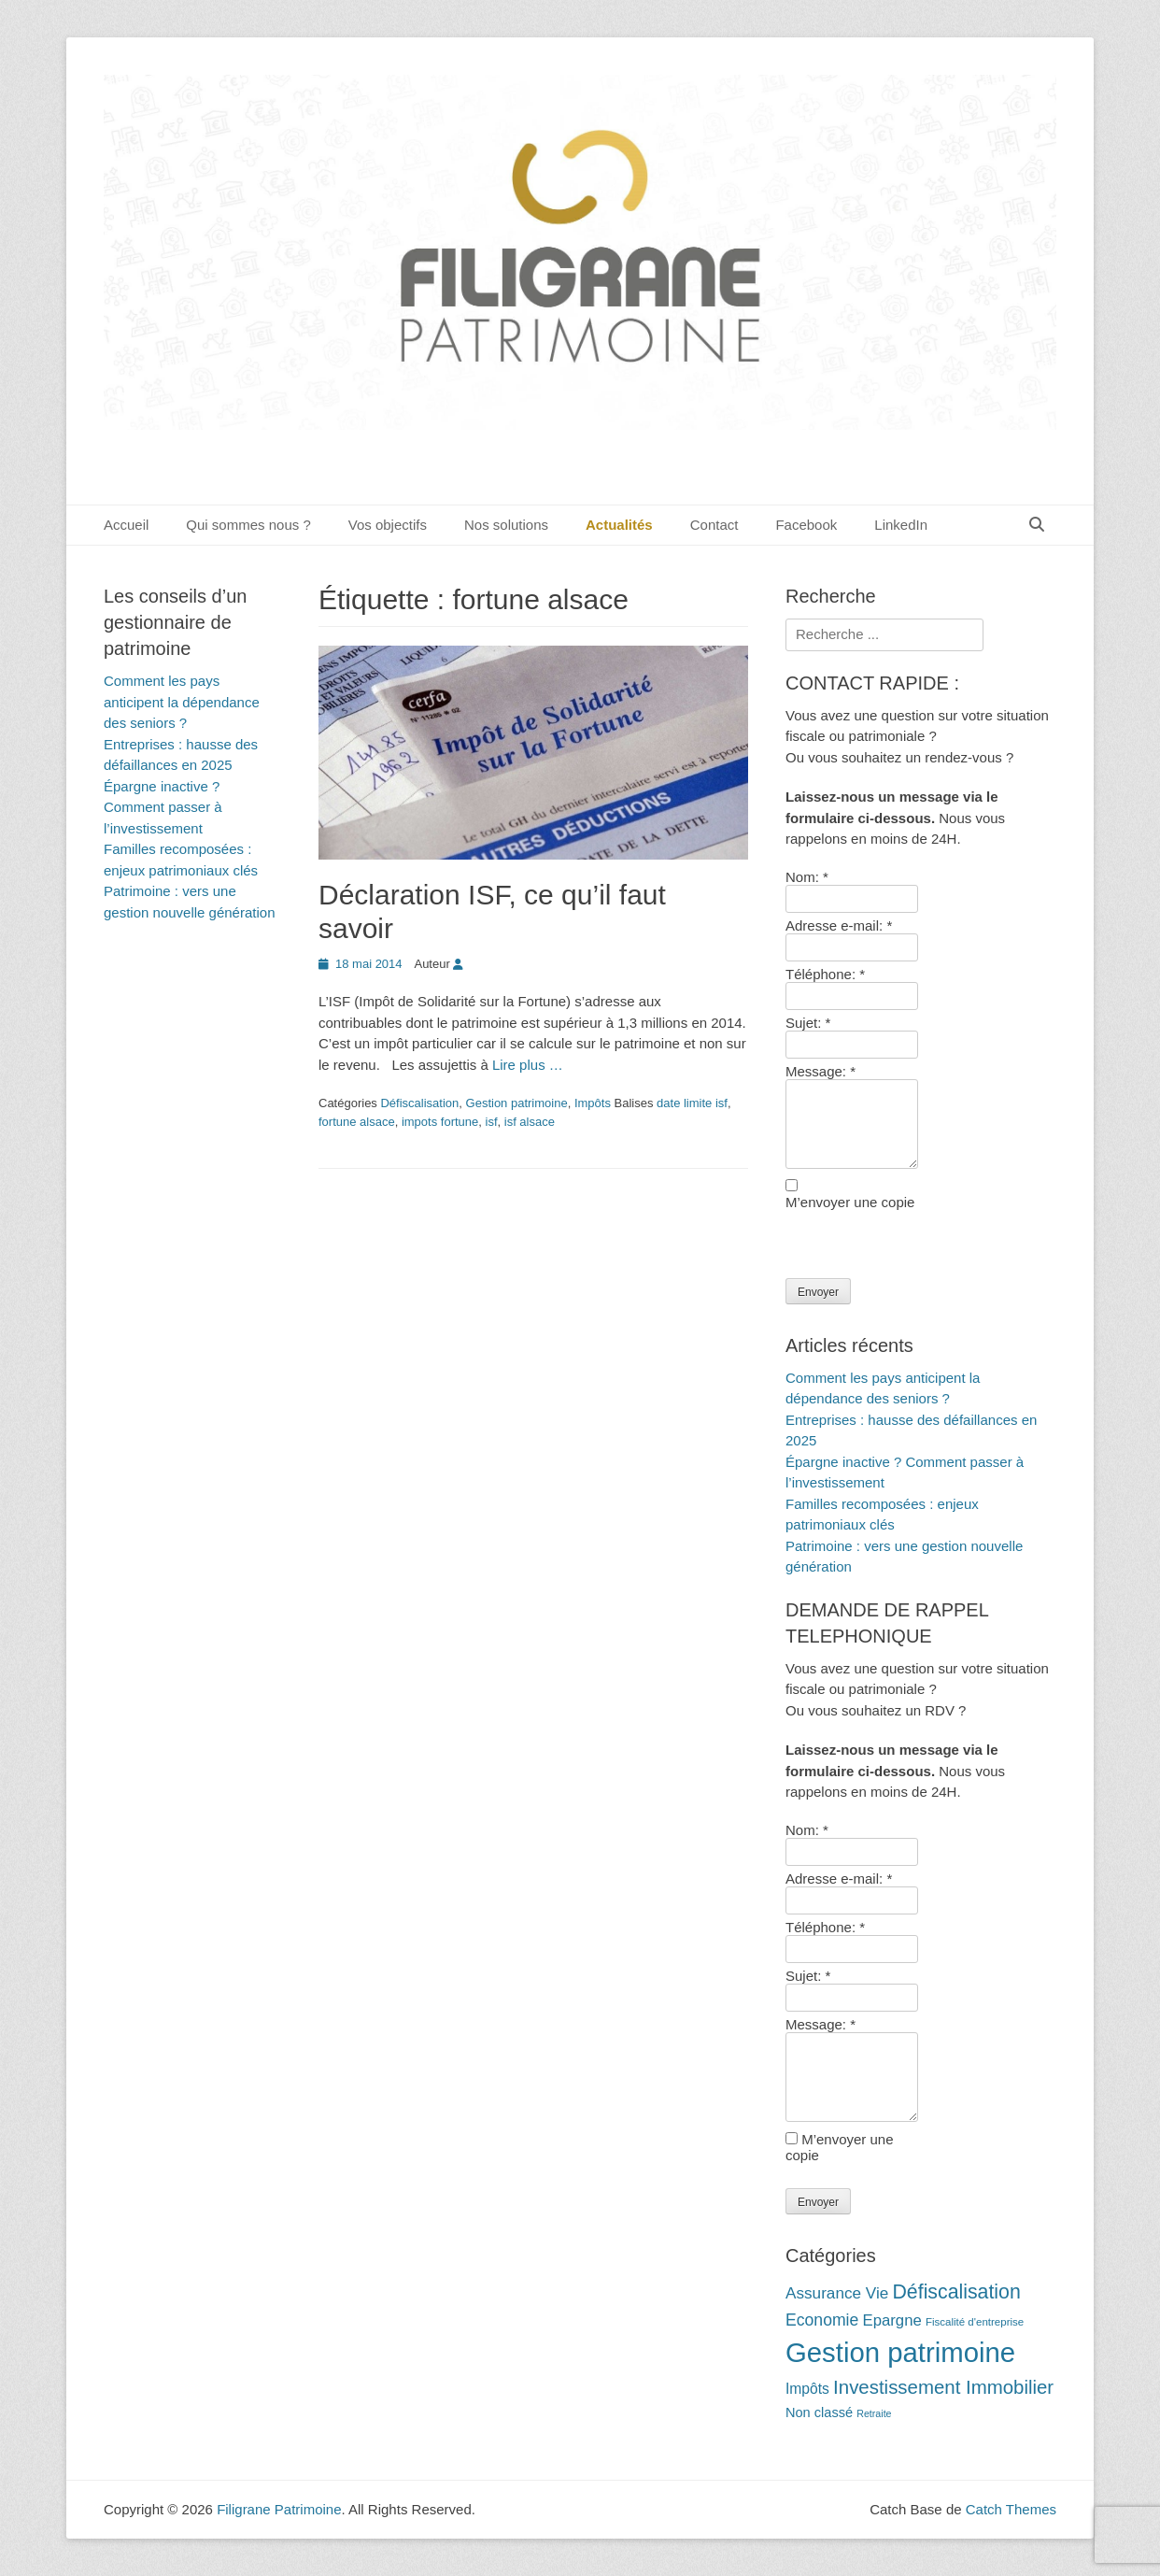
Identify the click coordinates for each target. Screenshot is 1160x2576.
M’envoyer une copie (849, 1202)
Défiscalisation (419, 1103)
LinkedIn (900, 525)
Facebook (806, 525)
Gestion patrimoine (517, 1103)
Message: (820, 1071)
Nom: (806, 877)
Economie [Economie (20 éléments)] (821, 2320)
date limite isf (692, 1103)
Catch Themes (1011, 2509)
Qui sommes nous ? (248, 525)
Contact (714, 525)
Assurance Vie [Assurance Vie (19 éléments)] (836, 2293)
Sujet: (807, 1023)
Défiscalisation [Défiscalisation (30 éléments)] (956, 2292)
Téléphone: (825, 974)
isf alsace (529, 1122)
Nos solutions (506, 525)
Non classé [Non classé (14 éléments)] (819, 2412)
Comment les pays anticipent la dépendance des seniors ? (182, 702)
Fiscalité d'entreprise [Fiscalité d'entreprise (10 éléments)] (975, 2321)
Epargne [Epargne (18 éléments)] (891, 2320)
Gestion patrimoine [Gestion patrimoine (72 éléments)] (900, 2352)
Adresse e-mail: (838, 925)
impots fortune (440, 1122)
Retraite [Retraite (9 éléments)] (873, 2413)
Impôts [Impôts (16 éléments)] (807, 2389)
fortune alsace (356, 1122)
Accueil (126, 525)
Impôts (592, 1103)
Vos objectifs (387, 525)
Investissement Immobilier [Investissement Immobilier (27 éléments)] (943, 2387)
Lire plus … (527, 1065)
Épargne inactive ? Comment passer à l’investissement (163, 807)
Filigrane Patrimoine (279, 2509)
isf (492, 1122)
